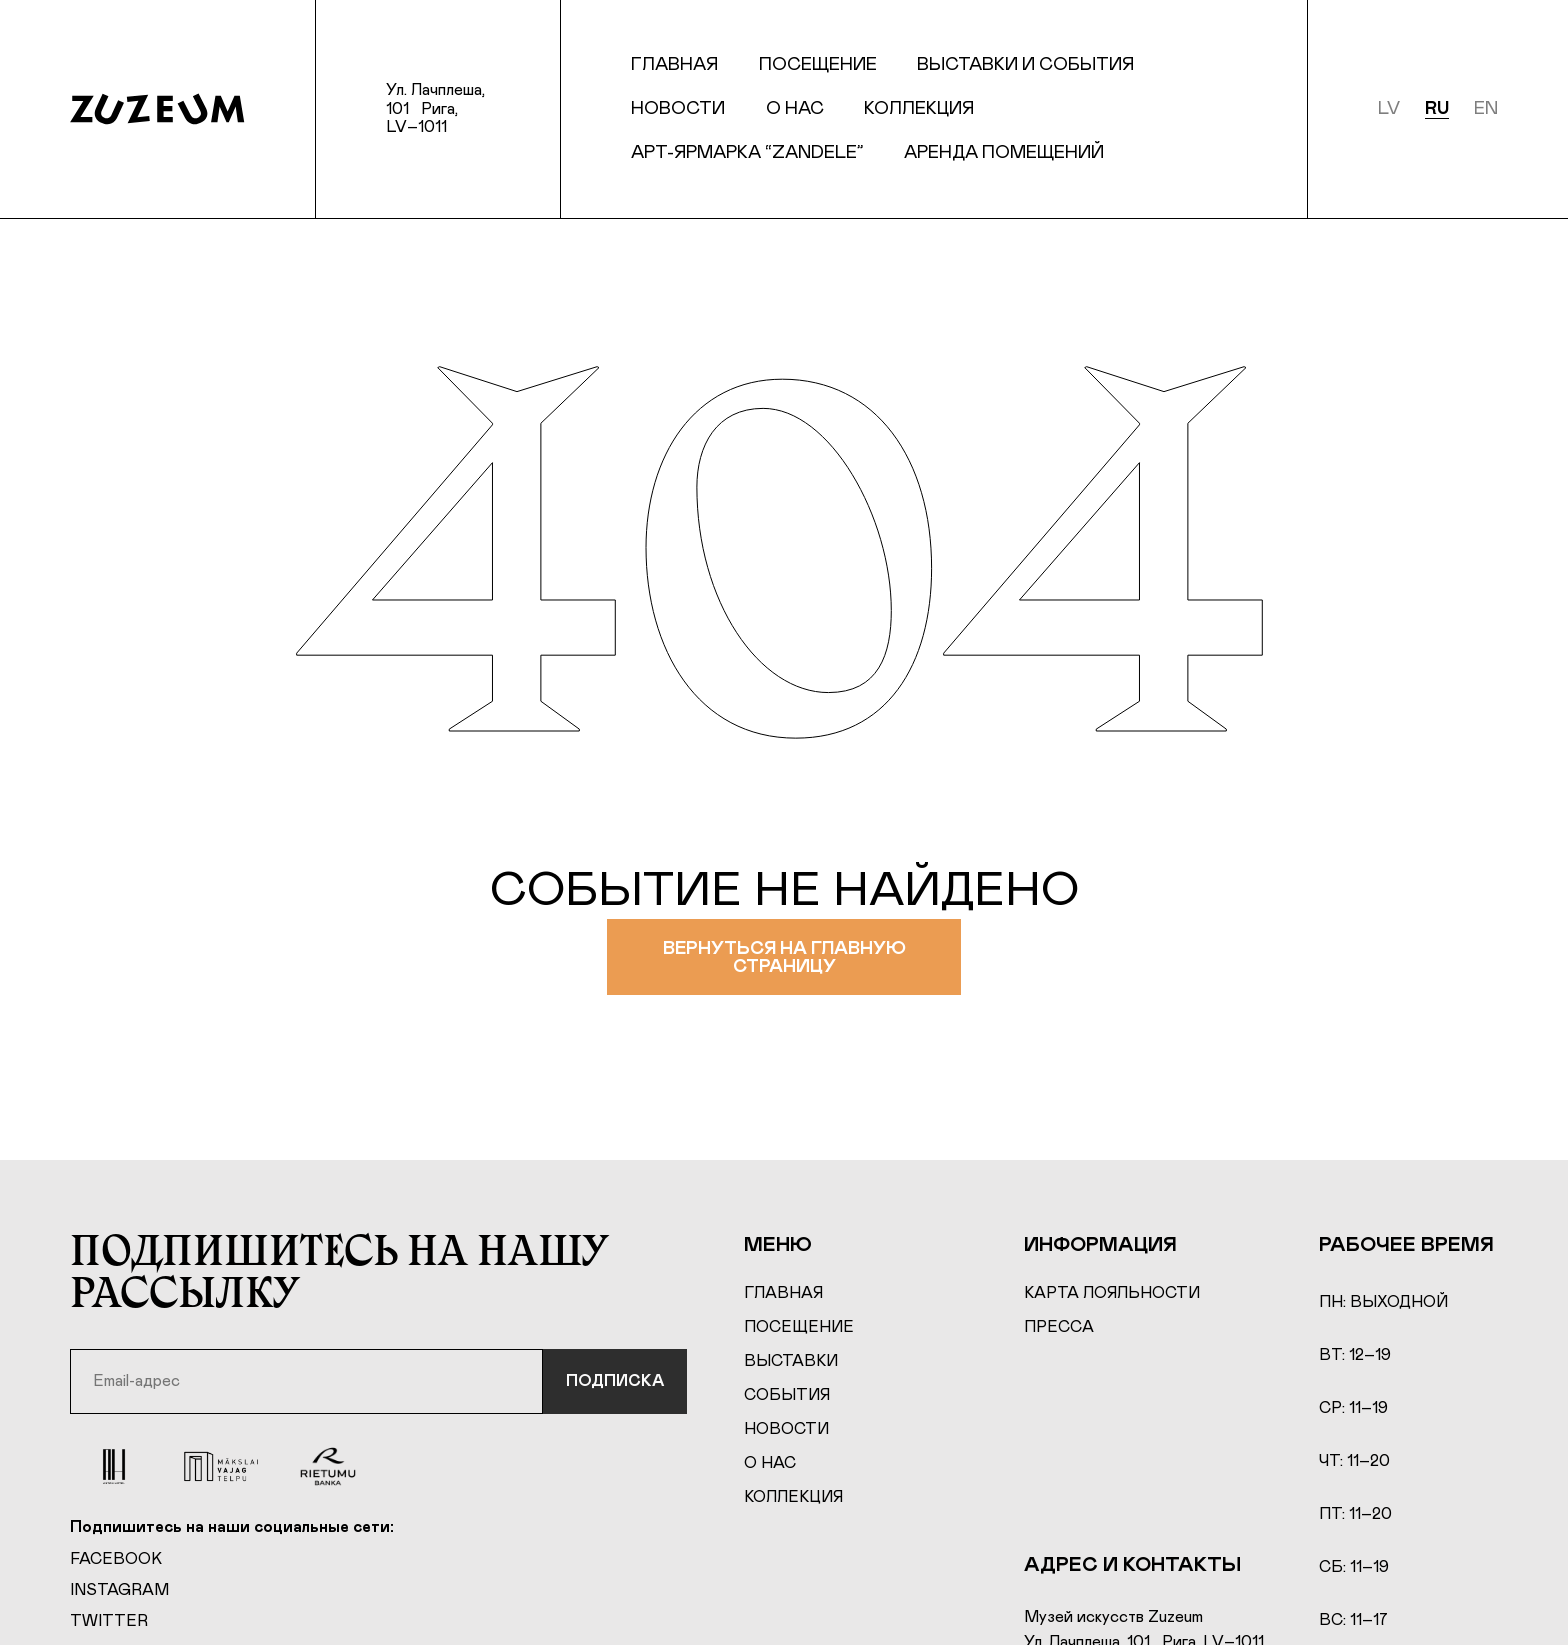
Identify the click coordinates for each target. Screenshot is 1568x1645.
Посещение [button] (818, 65)
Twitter (109, 1621)
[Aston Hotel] (113, 1466)
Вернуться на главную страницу (783, 958)
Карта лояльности (1112, 1293)
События (787, 1395)
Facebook (116, 1559)
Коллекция (919, 109)
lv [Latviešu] (1389, 109)
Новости (678, 109)
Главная (674, 65)
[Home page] (157, 109)
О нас (795, 109)
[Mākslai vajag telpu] (220, 1466)
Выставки (791, 1361)
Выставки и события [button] (1025, 65)
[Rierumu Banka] (328, 1466)
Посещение (799, 1327)
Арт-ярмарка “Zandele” (747, 153)
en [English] (1486, 109)
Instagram (119, 1590)
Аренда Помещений (1004, 153)
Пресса (1059, 1327)
